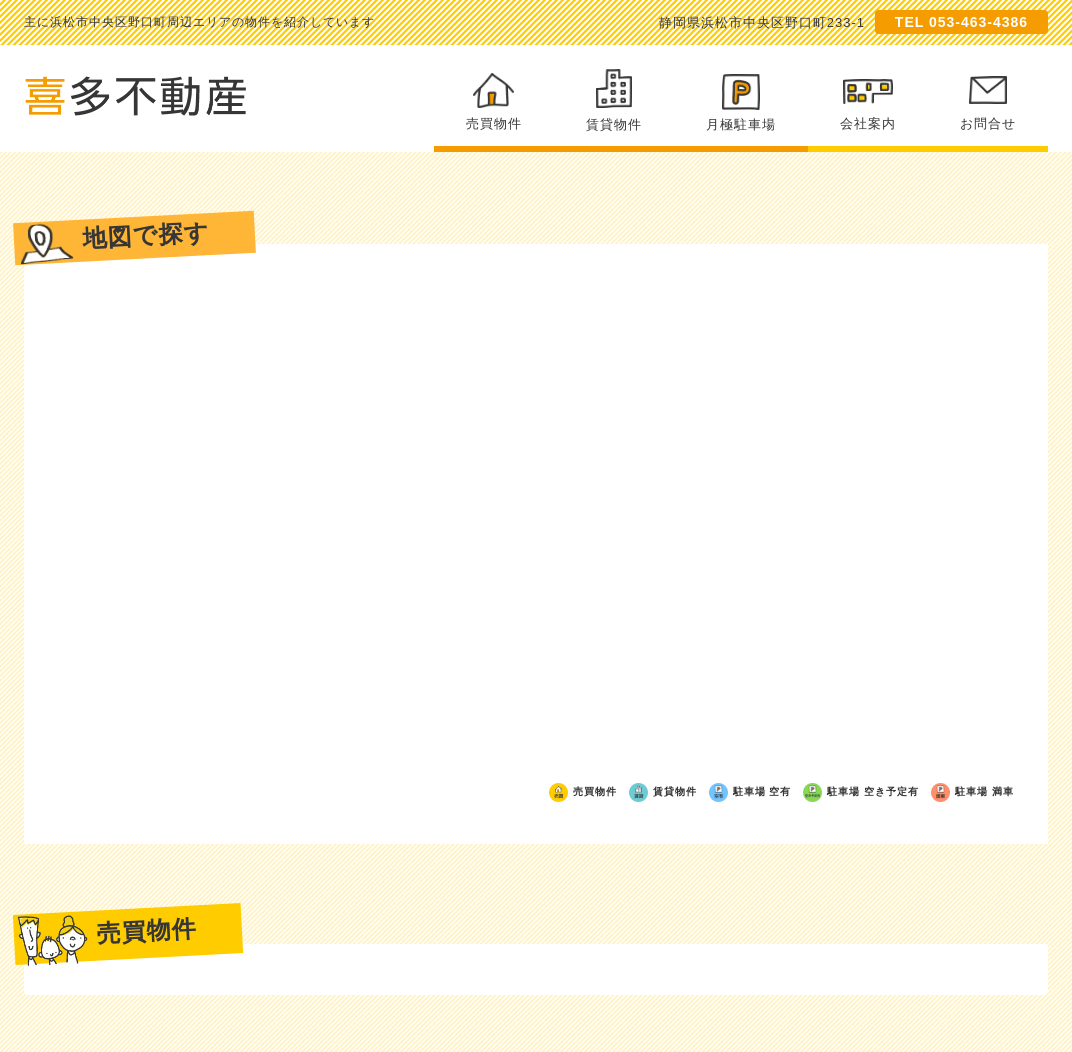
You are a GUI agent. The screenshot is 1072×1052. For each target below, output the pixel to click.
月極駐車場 (741, 103)
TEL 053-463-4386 (961, 22)
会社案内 (868, 105)
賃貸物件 (614, 100)
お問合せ (988, 103)
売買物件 (494, 102)
